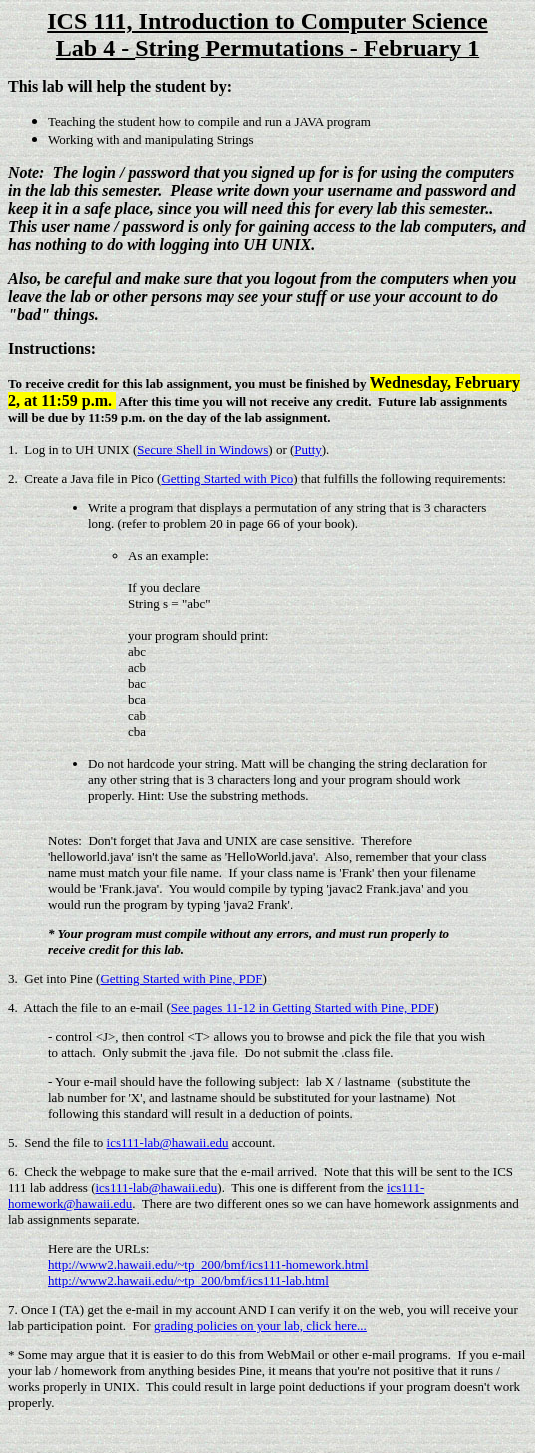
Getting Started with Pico (227, 478)
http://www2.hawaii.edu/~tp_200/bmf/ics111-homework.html (208, 1264)
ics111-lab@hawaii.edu (168, 1142)
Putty (307, 449)
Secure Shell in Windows (202, 449)
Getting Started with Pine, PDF (181, 978)
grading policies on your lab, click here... (260, 1325)
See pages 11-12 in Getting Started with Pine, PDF (302, 1007)
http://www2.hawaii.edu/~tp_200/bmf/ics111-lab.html (188, 1280)
